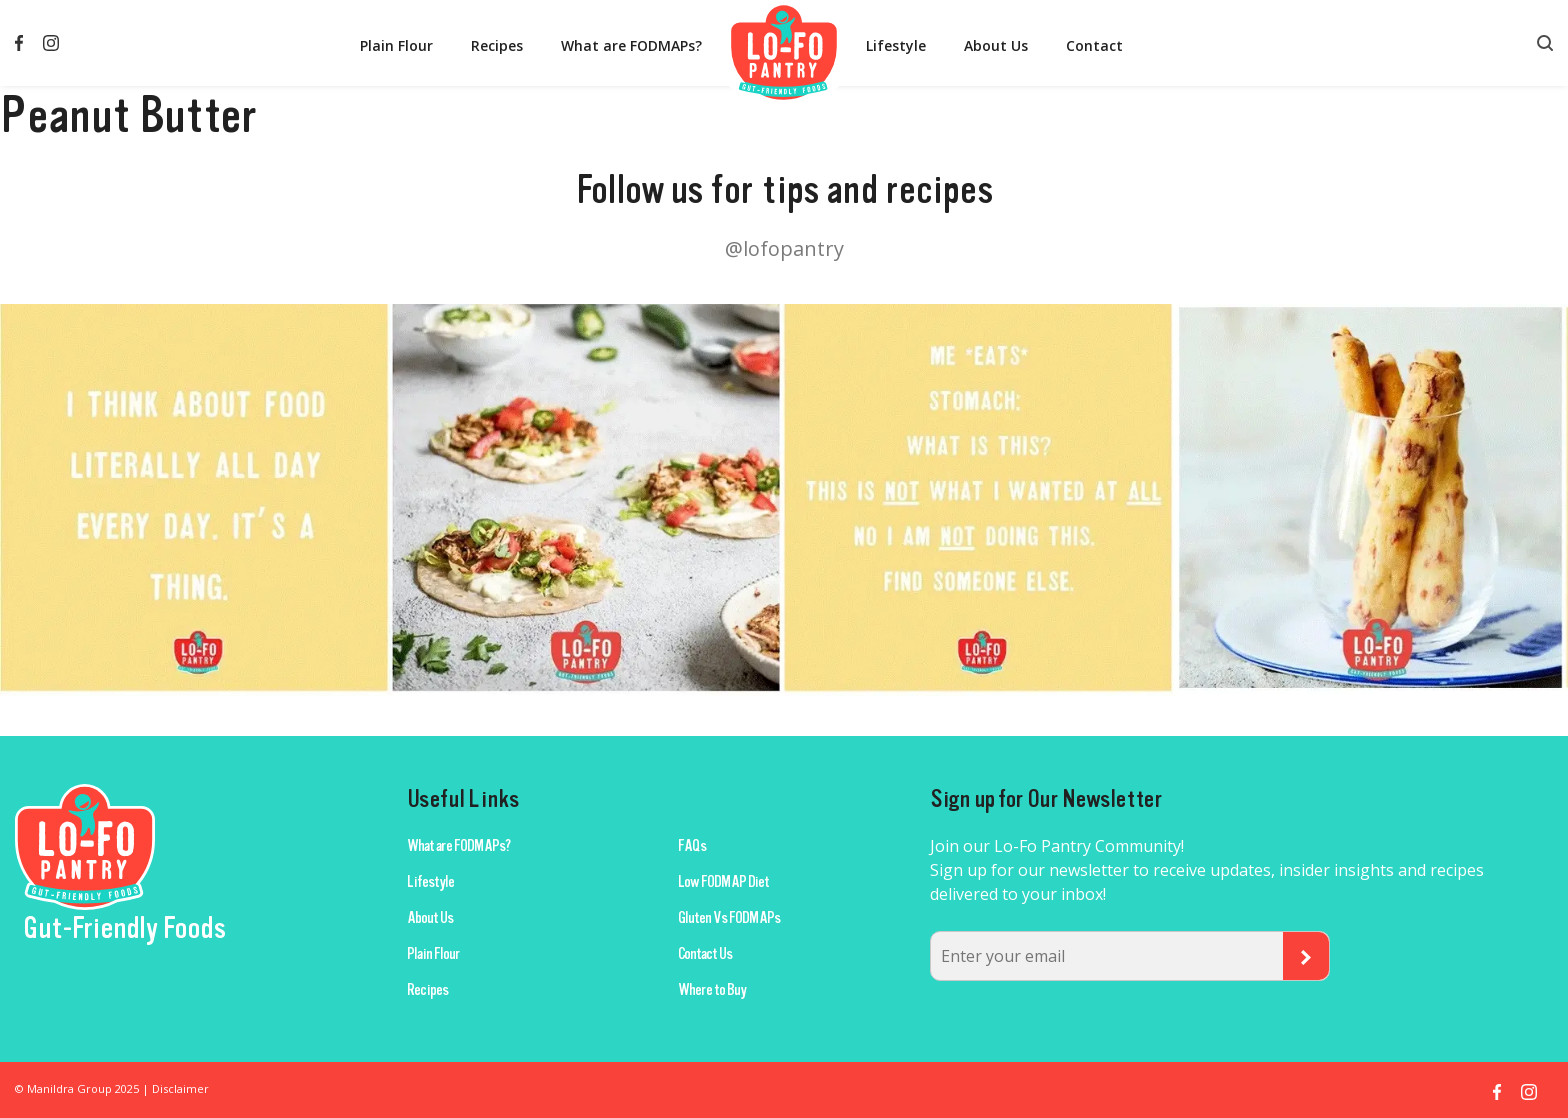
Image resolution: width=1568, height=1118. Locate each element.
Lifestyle (896, 45)
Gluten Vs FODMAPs (729, 918)
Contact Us (705, 954)
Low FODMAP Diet (723, 882)
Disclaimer (180, 1088)
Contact (1094, 45)
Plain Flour (396, 45)
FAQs (692, 846)
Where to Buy (712, 990)
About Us (996, 45)
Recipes (497, 45)
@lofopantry (784, 248)
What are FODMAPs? (631, 45)
